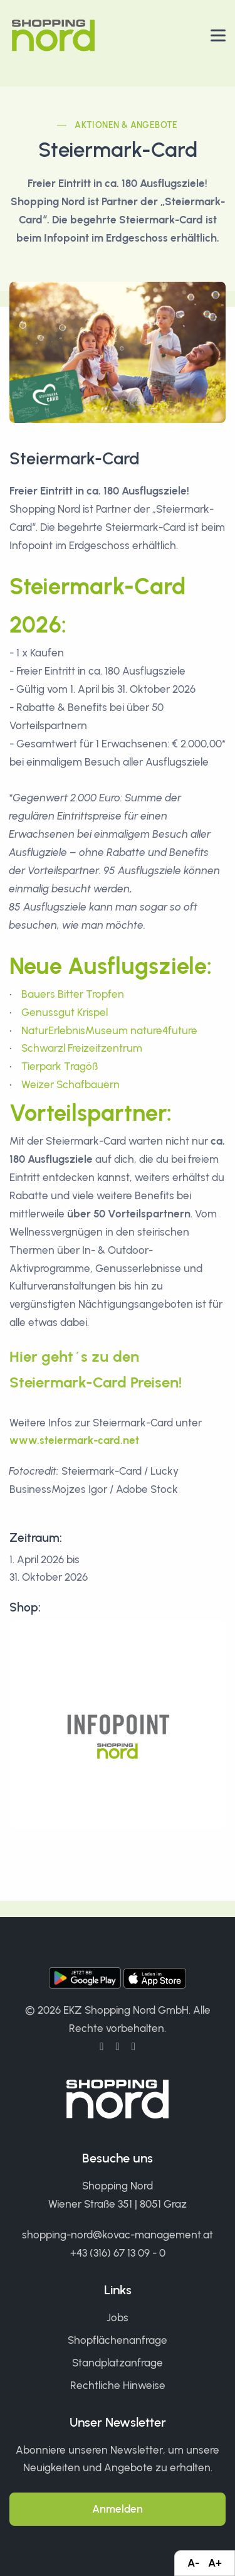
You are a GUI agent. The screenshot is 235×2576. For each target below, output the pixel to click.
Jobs (117, 2317)
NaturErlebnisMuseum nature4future (109, 1030)
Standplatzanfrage (117, 2362)
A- (193, 2563)
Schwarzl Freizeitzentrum (81, 1048)
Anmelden (117, 2509)
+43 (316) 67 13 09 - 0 (117, 2253)
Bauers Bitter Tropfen (72, 994)
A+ (215, 2563)
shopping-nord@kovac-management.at (117, 2234)
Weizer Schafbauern (70, 1084)
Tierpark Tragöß (59, 1066)
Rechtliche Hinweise (117, 2385)
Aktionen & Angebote (126, 125)
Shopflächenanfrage (117, 2340)
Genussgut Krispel (64, 1012)
